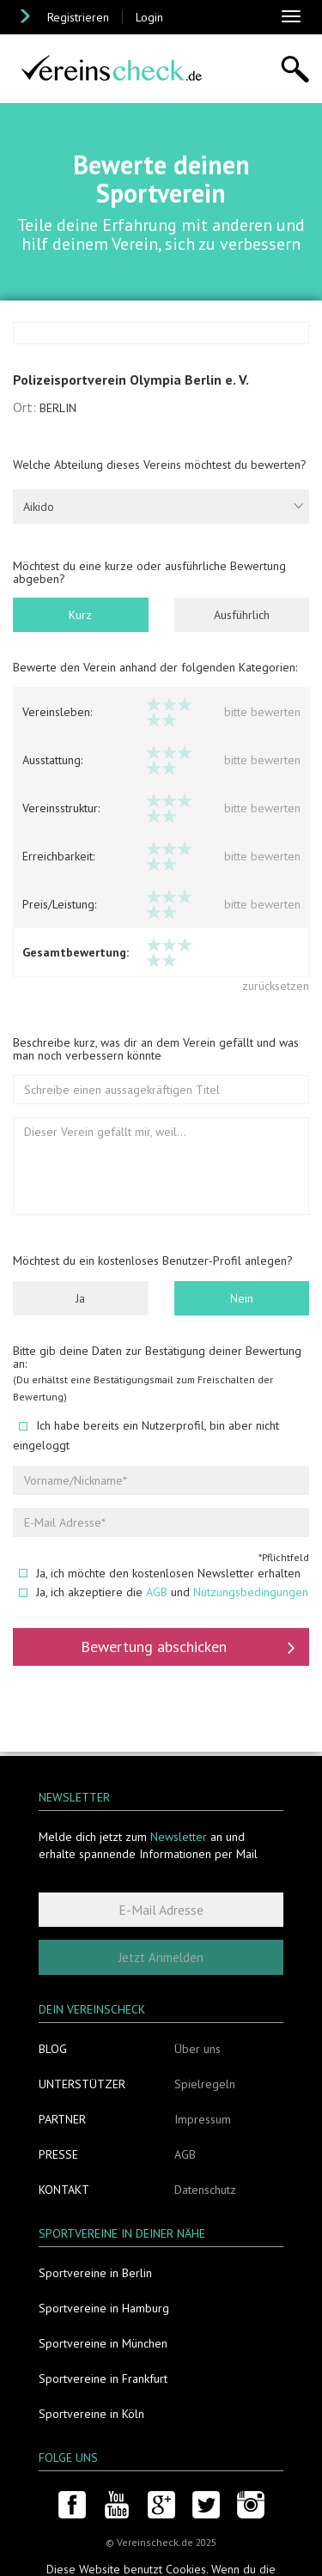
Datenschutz (205, 2189)
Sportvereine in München (103, 2343)
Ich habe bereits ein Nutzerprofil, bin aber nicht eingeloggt (146, 1437)
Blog (53, 2049)
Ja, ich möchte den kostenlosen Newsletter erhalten (160, 1575)
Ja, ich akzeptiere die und (163, 1593)
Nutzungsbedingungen (250, 1593)
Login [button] (149, 17)
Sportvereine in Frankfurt (103, 2378)
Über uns (197, 2049)
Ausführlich (242, 616)
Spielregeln (204, 2084)
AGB (156, 1593)
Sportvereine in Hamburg (104, 2308)
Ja (80, 1300)
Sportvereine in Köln (91, 2413)
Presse (58, 2154)
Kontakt (64, 2189)
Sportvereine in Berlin (95, 2273)
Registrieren (78, 17)
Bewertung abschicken (188, 1648)
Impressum (202, 2119)
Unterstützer (82, 2084)
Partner (62, 2119)
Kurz (80, 616)
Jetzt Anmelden (161, 1957)
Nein (241, 1300)
